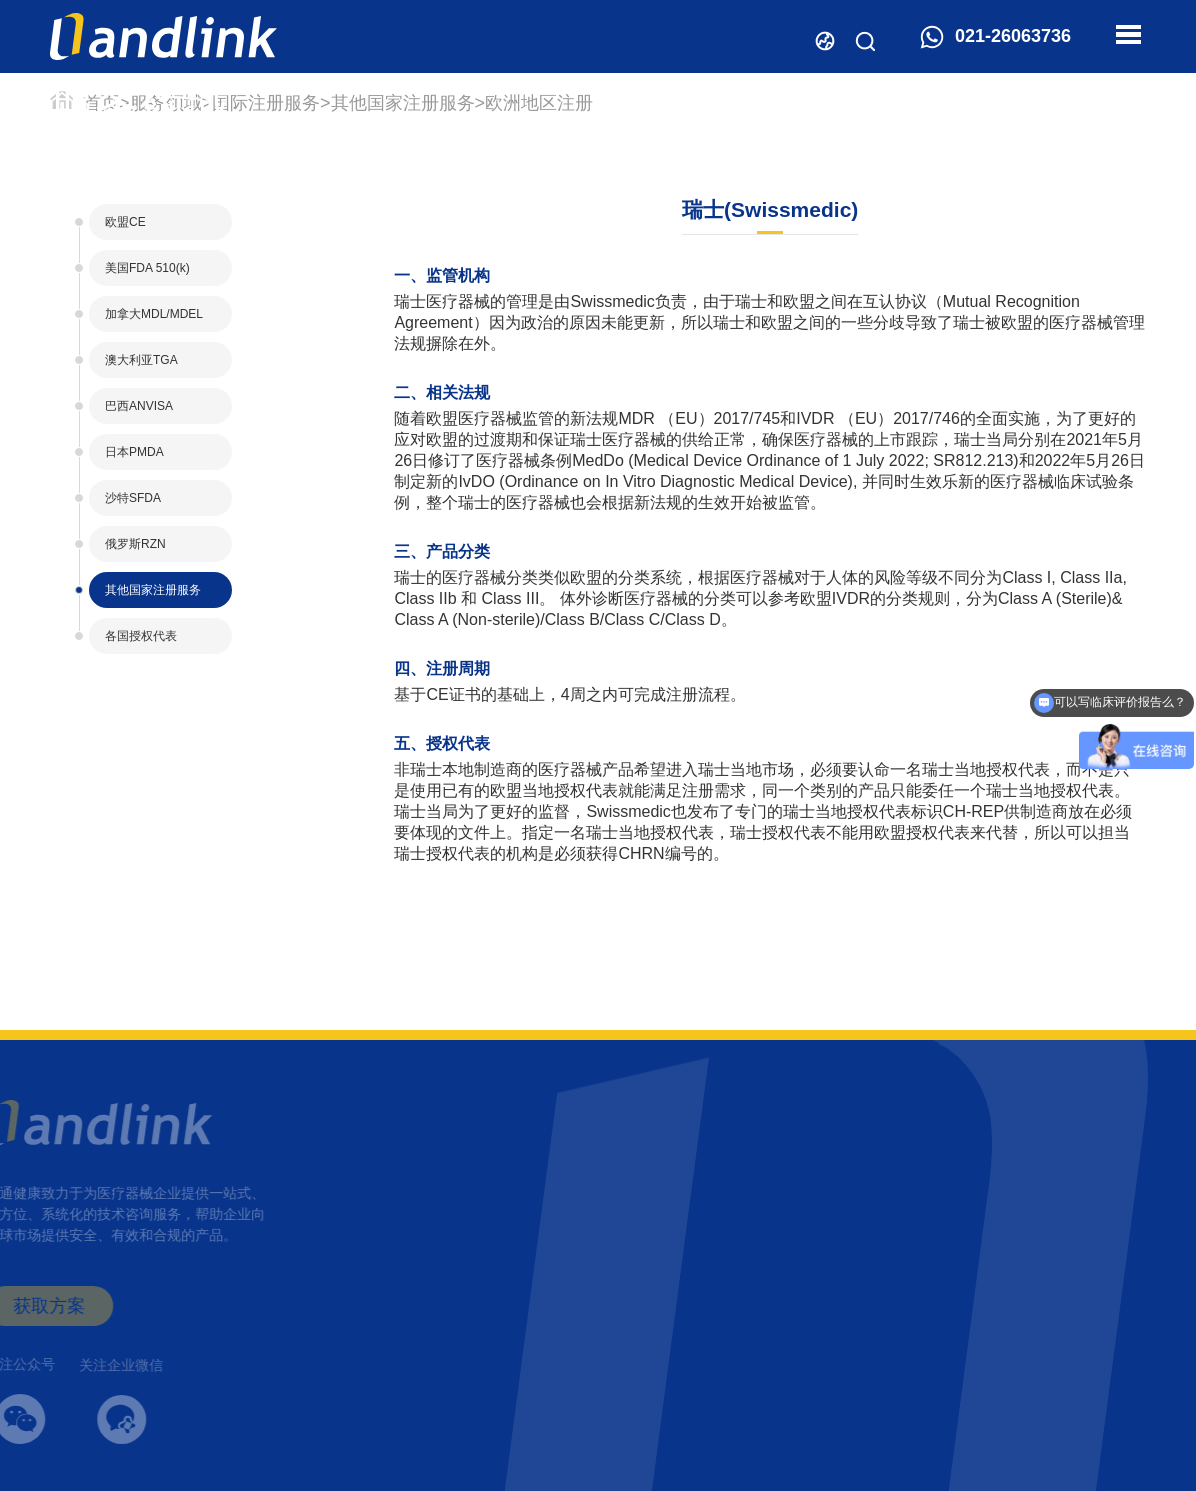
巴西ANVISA (139, 406)
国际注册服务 (266, 103)
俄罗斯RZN (135, 544)
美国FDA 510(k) (147, 268)
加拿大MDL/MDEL (154, 314)
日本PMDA (134, 452)
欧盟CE (125, 222)
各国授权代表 (141, 636)
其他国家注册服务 (403, 103)
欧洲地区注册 (539, 103)
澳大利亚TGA (141, 360)
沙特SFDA (133, 498)
